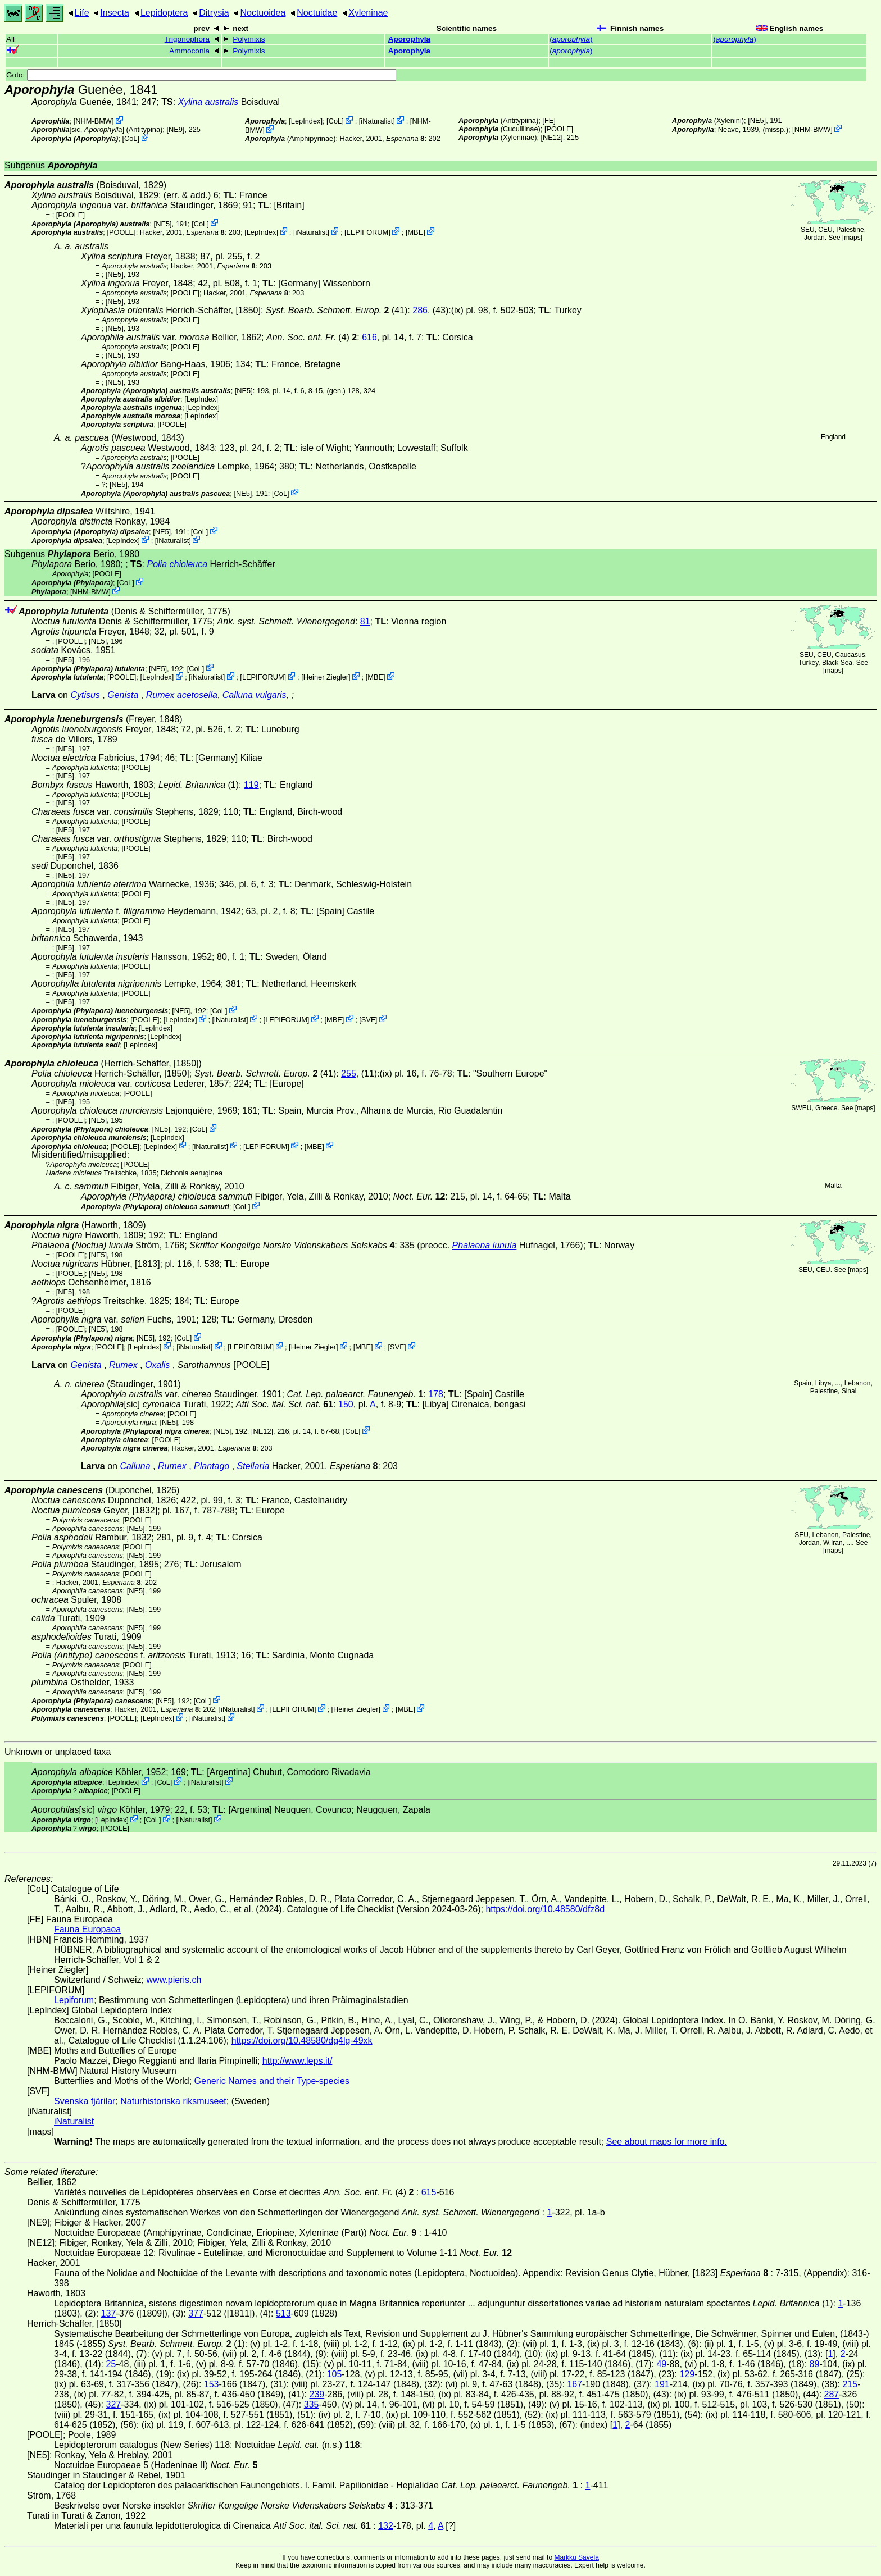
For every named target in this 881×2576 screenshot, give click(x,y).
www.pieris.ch (174, 1980)
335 (311, 2404)
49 (661, 2364)
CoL (130, 138)
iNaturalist (377, 121)
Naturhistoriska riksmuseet (173, 2101)
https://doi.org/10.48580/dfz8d (545, 1909)
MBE (415, 232)
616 (369, 337)
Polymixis (249, 39)
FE (548, 120)
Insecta (114, 12)
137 (108, 2313)
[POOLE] (558, 129)
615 (429, 2192)
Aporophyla (409, 39)
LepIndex (306, 121)
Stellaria (253, 1466)
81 (365, 621)
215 (849, 2384)
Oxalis (157, 1365)
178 (435, 1394)
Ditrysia (214, 12)
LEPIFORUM (368, 232)
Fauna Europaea (87, 1929)
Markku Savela (576, 2557)
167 (574, 2384)
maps (852, 237)
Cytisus (84, 695)
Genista (122, 695)
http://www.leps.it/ (297, 2061)
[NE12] (552, 137)
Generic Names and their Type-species (271, 2081)
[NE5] (757, 120)
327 (113, 2404)
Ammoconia (189, 51)
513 (283, 2313)
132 (385, 2526)
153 (211, 2384)
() (571, 39)
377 (195, 2313)
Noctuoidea (262, 12)
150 (345, 1404)
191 (662, 2384)
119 (251, 785)
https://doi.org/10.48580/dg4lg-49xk (302, 2040)
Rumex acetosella (181, 695)
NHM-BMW (93, 121)
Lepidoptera (164, 12)
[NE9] (175, 129)
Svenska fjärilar (84, 2101)
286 (420, 310)
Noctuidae (317, 12)
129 (686, 2374)
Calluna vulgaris (254, 695)
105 (334, 2374)
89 (815, 2364)
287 (831, 2394)
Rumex (123, 1365)
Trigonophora (187, 39)
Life (82, 12)
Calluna (135, 1466)
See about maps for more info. (666, 2141)
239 (316, 2394)
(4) (311, 337)
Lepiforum (74, 2000)
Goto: (201, 75)
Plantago (211, 1466)
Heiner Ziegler (325, 677)
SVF (368, 1019)
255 (348, 1073)
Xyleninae (368, 12)
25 (111, 2364)
